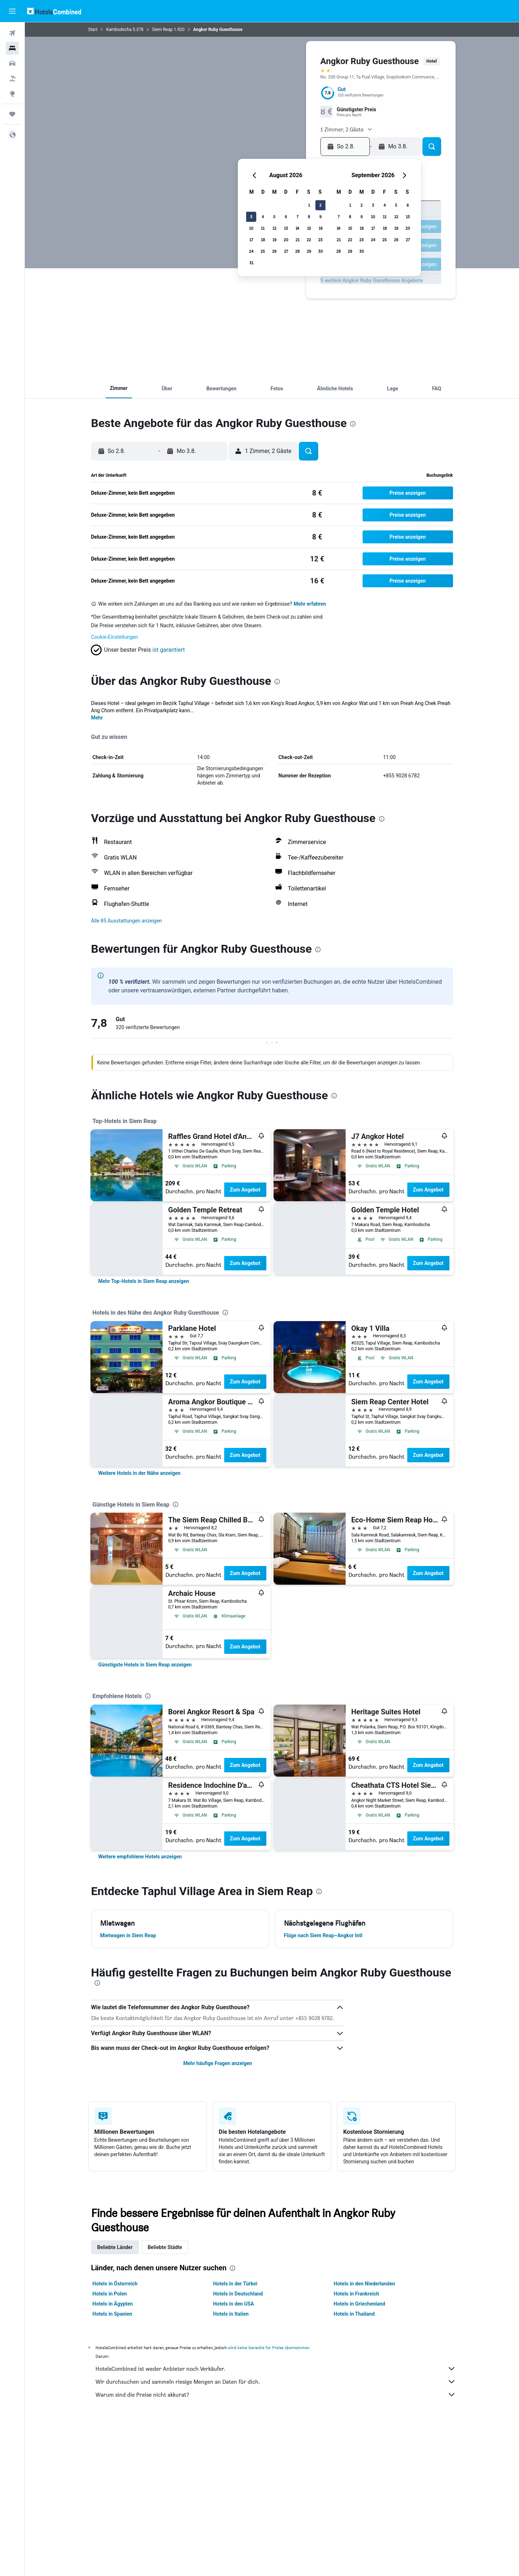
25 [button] (263, 251)
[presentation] (353, 424)
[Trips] (12, 114)
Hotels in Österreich (115, 2283)
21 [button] (298, 239)
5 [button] (274, 216)
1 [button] (309, 205)
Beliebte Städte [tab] (165, 2247)
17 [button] (251, 239)
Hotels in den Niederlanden (364, 2283)
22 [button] (309, 239)
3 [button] (251, 216)
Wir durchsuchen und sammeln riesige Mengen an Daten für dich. (276, 2381)
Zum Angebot (245, 1190)
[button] (12, 11)
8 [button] (309, 216)
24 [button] (251, 251)
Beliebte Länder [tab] (115, 2247)
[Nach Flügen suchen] (12, 33)
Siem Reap (162, 29)
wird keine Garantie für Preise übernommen (268, 2347)
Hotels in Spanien (112, 2314)
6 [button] (286, 216)
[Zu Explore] (12, 93)
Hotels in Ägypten (113, 2304)
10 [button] (251, 228)
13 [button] (286, 228)
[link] (144, 1281)
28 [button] (297, 251)
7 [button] (297, 216)
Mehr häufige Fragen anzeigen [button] (217, 2063)
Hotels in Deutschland (238, 2294)
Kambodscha (119, 29)
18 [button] (263, 239)
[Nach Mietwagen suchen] (12, 63)
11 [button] (263, 228)
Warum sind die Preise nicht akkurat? (276, 2394)
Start (93, 29)
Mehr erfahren (310, 604)
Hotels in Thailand (354, 2314)
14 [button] (297, 228)
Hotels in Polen (110, 2294)
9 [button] (320, 216)
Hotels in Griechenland (359, 2304)
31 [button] (251, 262)
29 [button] (309, 251)
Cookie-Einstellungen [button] (114, 637)
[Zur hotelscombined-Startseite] (54, 11)
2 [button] (320, 205)
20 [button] (286, 239)
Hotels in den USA (233, 2304)
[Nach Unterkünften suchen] (12, 48)
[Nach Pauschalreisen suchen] (12, 78)
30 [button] (320, 251)
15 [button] (309, 228)
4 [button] (263, 216)
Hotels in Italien (231, 2314)
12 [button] (274, 228)
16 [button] (321, 228)
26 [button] (274, 251)
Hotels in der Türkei (235, 2283)
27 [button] (286, 251)
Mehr (97, 718)
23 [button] (320, 239)
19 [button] (274, 239)
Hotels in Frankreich (356, 2294)
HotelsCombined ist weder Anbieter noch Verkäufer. (276, 2368)
